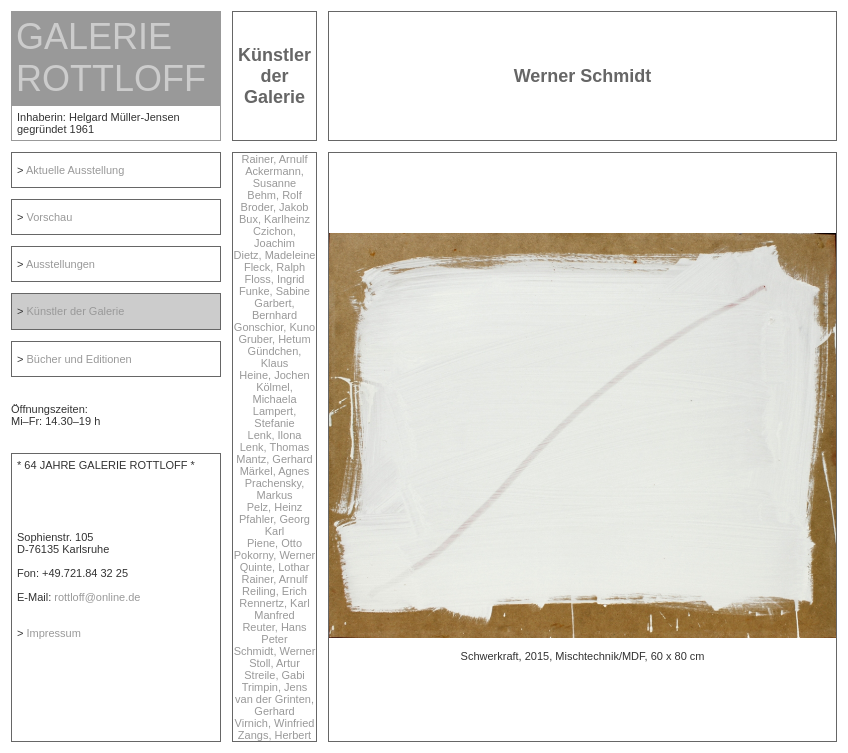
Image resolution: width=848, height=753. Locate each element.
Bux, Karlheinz (274, 219)
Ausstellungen (60, 264)
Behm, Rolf (274, 195)
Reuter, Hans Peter (274, 633)
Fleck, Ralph (274, 267)
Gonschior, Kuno (274, 327)
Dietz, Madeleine (275, 255)
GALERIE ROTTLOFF (111, 57)
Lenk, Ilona (275, 435)
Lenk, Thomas (275, 447)
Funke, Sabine (274, 291)
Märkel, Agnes (275, 471)
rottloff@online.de (97, 597)
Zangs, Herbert (274, 735)
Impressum (53, 633)
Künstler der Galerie (75, 311)
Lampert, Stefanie (274, 417)
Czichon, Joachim (274, 237)
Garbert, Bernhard (274, 309)
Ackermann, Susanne (274, 177)
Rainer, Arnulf (274, 159)
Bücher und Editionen (78, 359)
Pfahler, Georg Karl (274, 525)
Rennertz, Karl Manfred (274, 609)
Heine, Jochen (274, 375)
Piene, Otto (274, 543)
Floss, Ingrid (275, 279)
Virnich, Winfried (275, 723)
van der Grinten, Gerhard (274, 705)
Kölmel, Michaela (274, 393)
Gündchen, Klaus (275, 357)
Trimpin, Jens (275, 687)
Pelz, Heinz (275, 507)
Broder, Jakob (275, 207)
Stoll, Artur (274, 663)
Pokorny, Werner (275, 555)
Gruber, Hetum (274, 339)
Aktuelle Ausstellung (75, 170)
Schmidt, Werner (275, 651)
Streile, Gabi (274, 675)
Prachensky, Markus (275, 489)
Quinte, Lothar (275, 567)
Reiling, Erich (274, 591)
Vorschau (49, 217)
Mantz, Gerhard (274, 459)
